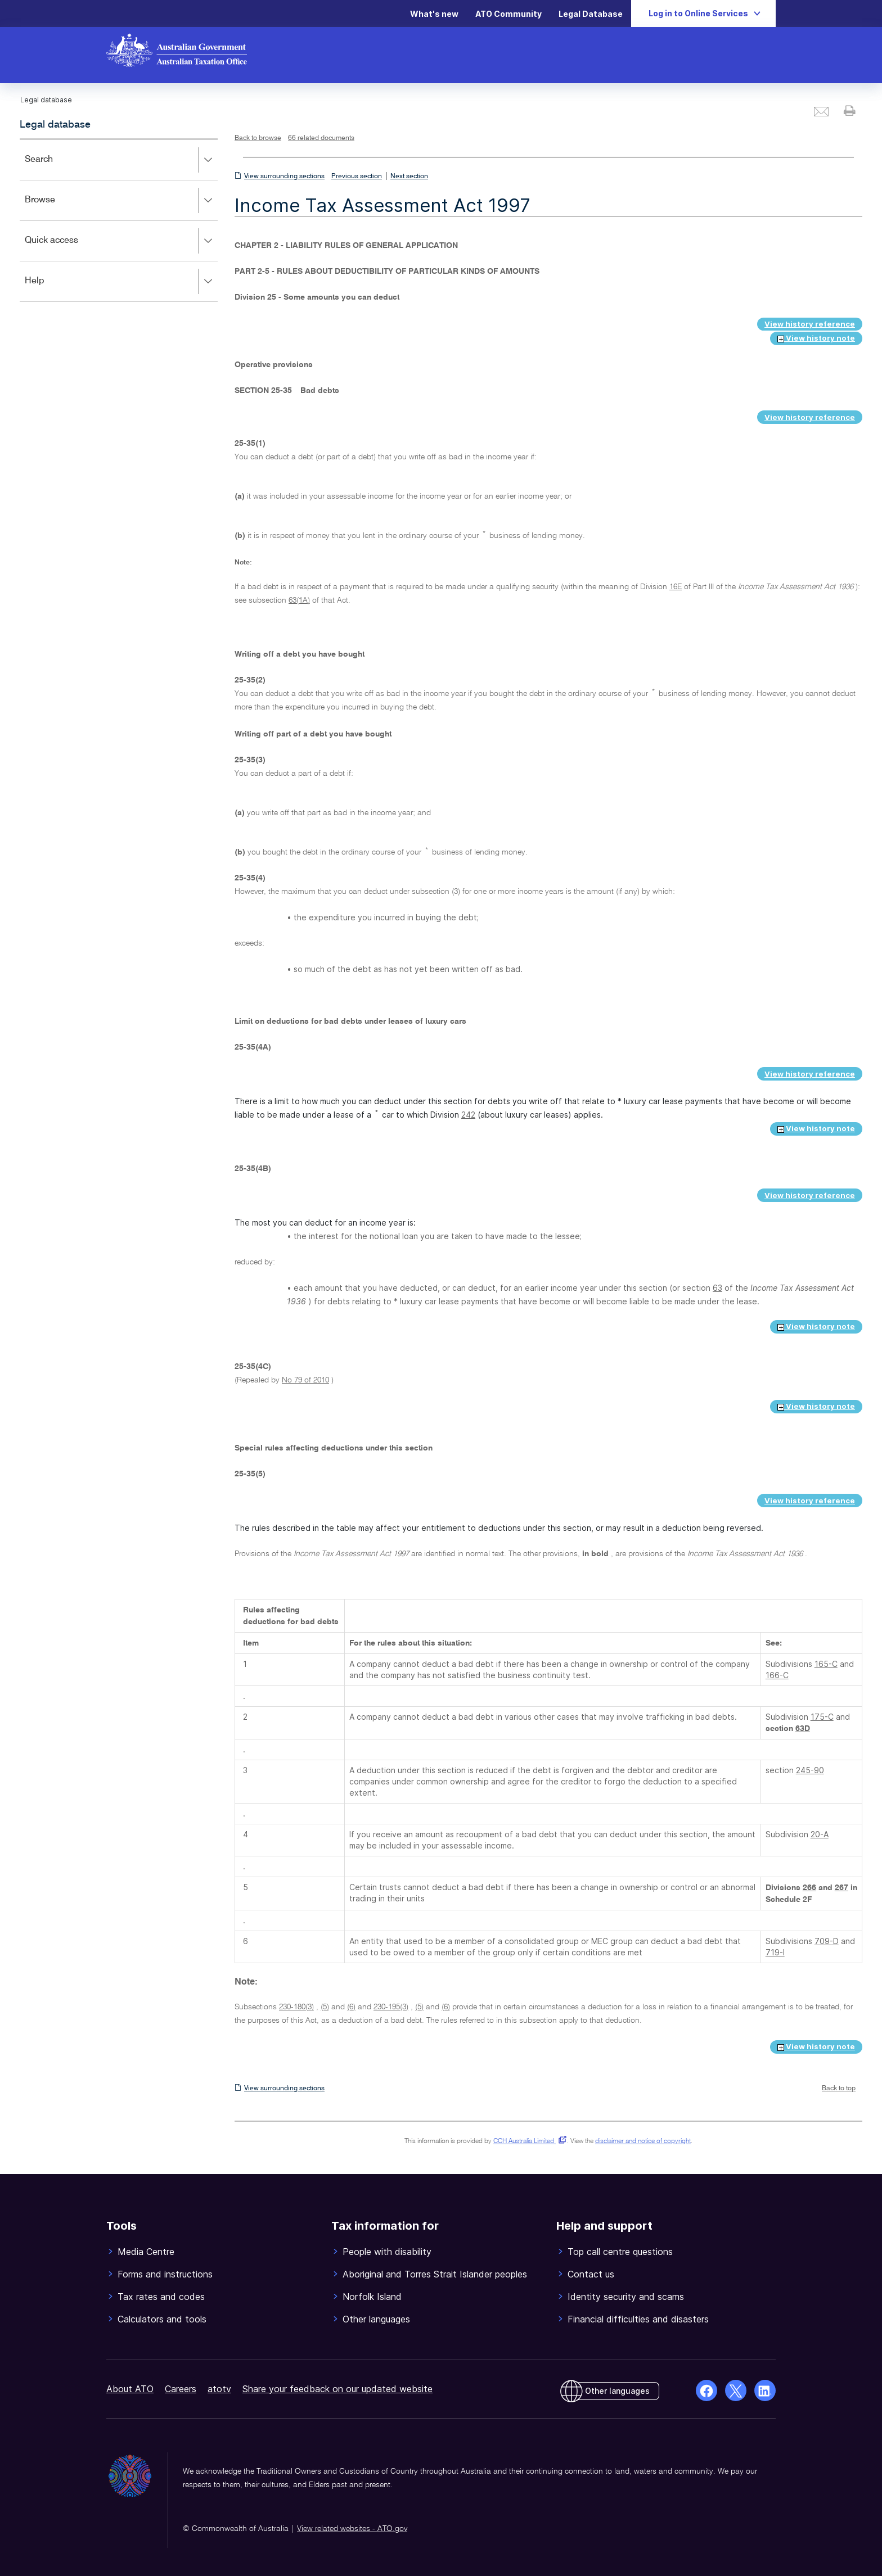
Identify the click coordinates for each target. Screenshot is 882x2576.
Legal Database (591, 14)
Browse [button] (121, 200)
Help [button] (121, 281)
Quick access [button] (121, 241)
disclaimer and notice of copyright (643, 2141)
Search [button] (121, 160)
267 (841, 1888)
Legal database (55, 125)
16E (675, 587)
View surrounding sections (284, 176)
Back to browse (258, 138)
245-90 (810, 1770)
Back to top (839, 2088)
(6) (351, 2007)
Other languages (617, 2391)
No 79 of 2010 (305, 1380)
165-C (826, 1664)
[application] (119, 220)
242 (468, 1114)
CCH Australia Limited (527, 2141)
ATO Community (508, 14)
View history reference (809, 323)
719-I (775, 1952)
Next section (409, 176)
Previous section (356, 176)
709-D (826, 1941)
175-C (822, 1716)
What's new (434, 14)
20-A (820, 1834)
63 (717, 1287)
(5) (325, 2007)
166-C (777, 1675)
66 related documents (321, 138)
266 (809, 1888)
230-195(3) (391, 2007)
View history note (816, 337)
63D (802, 1729)
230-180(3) (296, 2007)
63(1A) (299, 600)
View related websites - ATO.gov (352, 2529)
